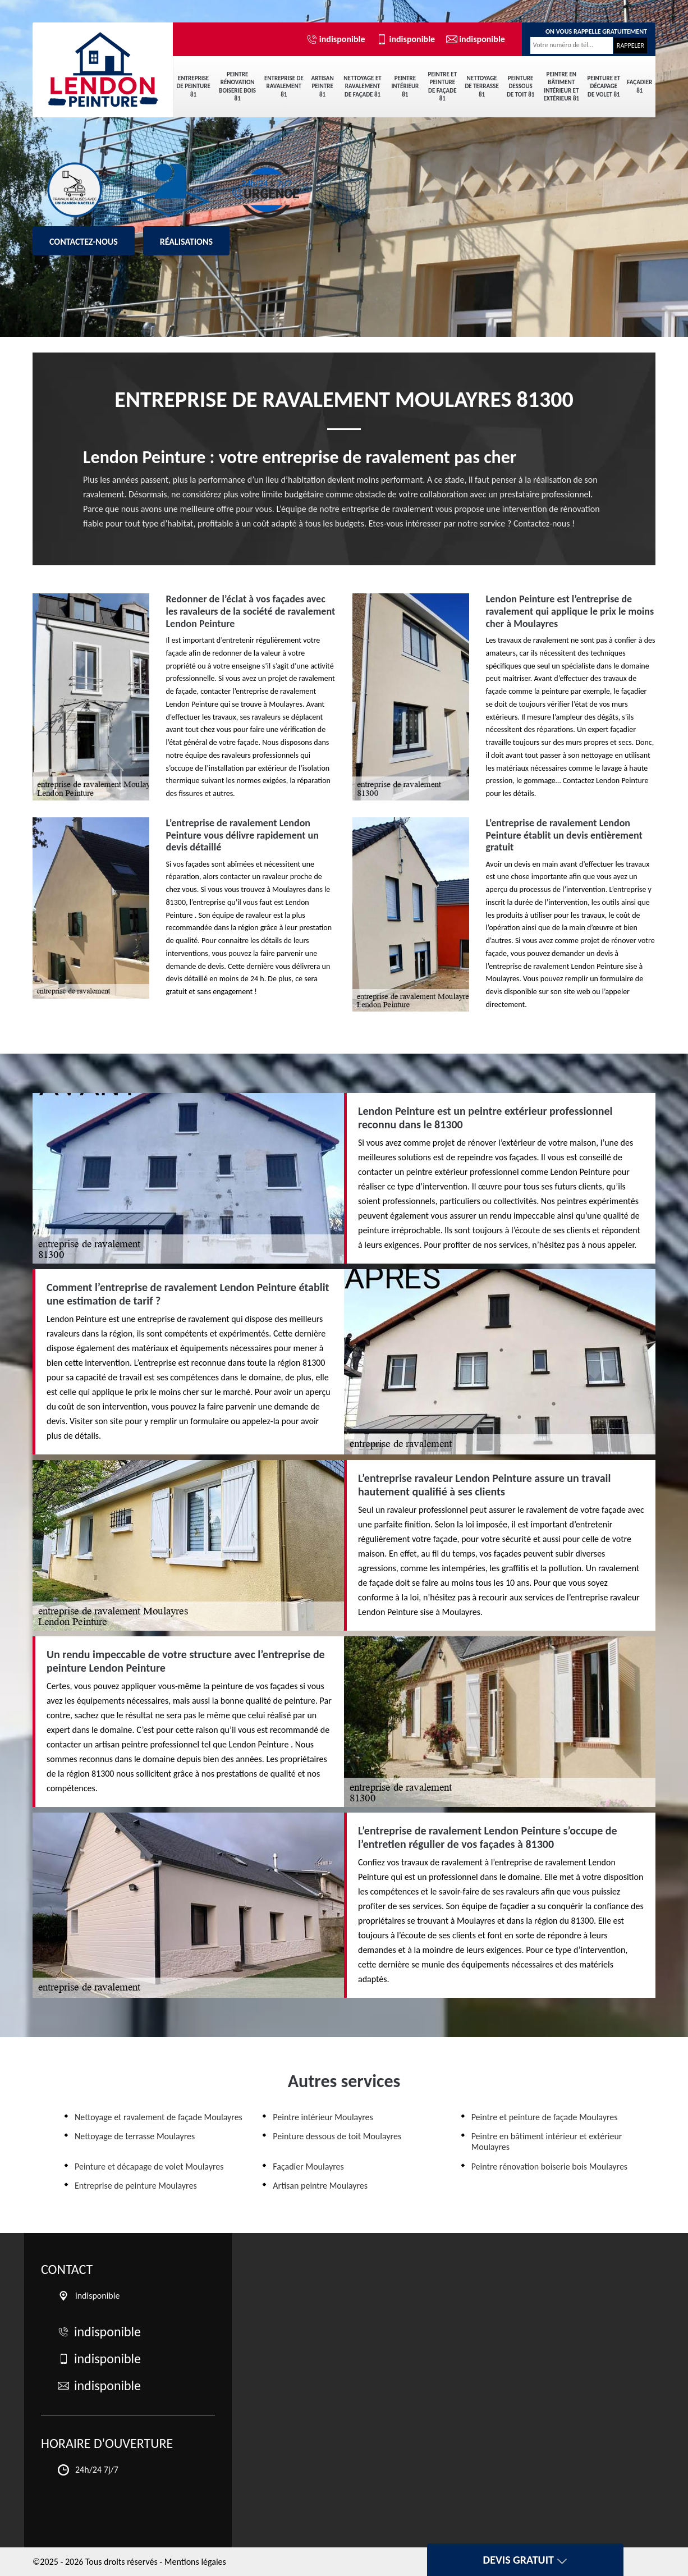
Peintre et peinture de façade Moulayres (544, 2117)
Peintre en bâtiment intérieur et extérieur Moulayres (546, 2141)
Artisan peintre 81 (322, 86)
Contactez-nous (83, 241)
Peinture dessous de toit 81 (520, 86)
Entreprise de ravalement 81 (284, 86)
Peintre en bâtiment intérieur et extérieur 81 (561, 86)
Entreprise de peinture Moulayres (136, 2185)
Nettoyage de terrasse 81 (481, 86)
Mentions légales (195, 2561)
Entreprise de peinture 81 (193, 86)
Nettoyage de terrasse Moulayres (135, 2136)
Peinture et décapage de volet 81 (603, 86)
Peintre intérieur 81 (405, 86)
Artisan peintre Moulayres (320, 2185)
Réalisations (186, 241)
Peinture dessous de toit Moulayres (337, 2136)
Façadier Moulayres (308, 2166)
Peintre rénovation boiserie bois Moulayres (549, 2166)
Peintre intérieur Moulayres (323, 2117)
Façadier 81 (639, 86)
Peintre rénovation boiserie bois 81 (237, 86)
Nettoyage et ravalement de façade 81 (362, 86)
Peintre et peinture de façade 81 (442, 86)
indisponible (335, 39)
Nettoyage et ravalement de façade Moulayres (158, 2117)
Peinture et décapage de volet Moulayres (149, 2166)
